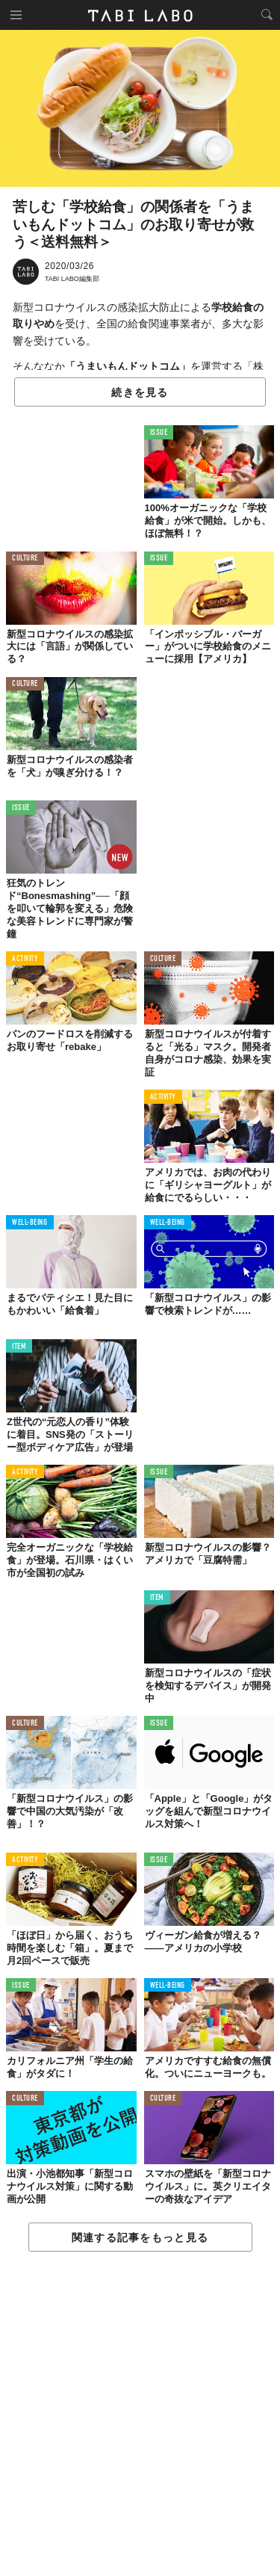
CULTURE (25, 559)
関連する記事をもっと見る (140, 2237)
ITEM (19, 1347)
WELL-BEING (30, 1223)
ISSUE (159, 433)
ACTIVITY (25, 959)
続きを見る (139, 392)
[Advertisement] (140, 2414)
